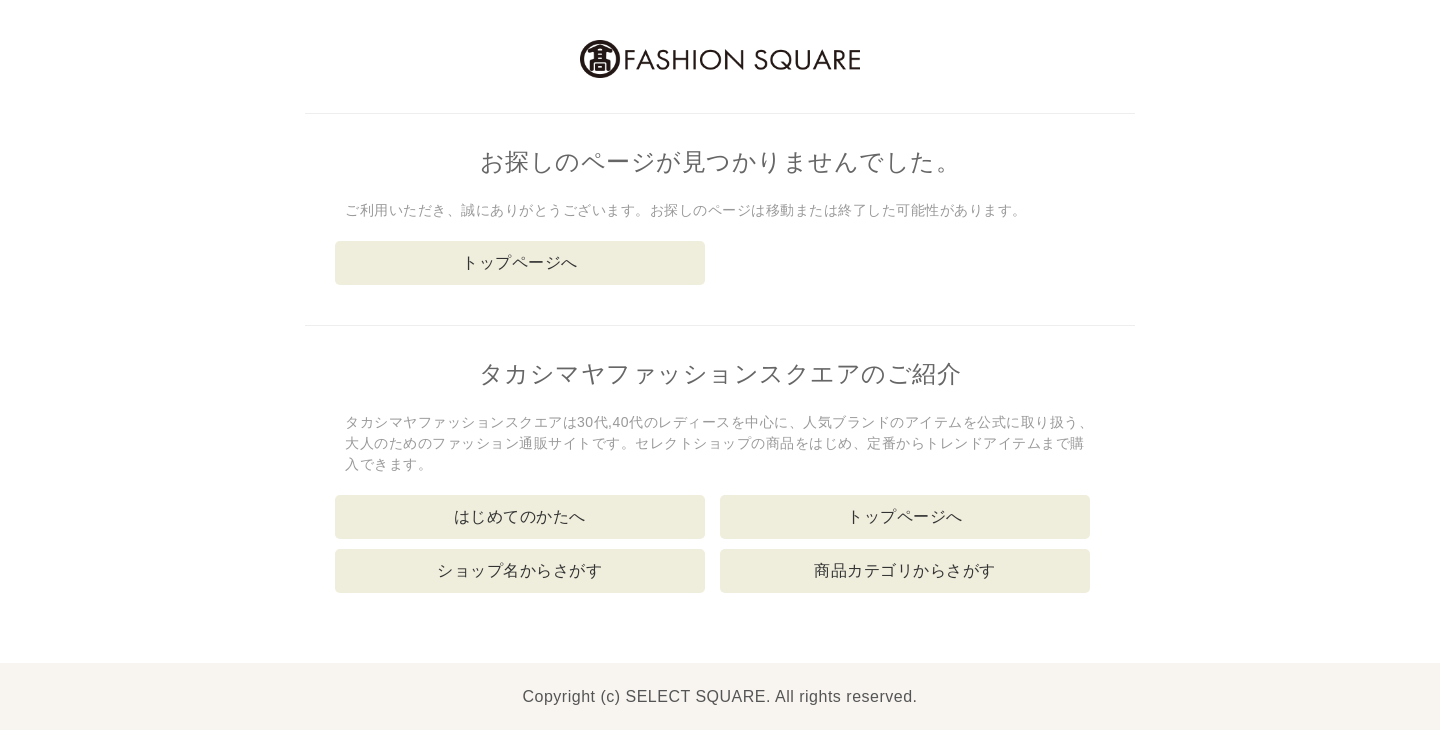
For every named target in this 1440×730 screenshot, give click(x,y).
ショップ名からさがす (519, 570)
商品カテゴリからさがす (905, 570)
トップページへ (520, 262)
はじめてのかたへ (520, 516)
